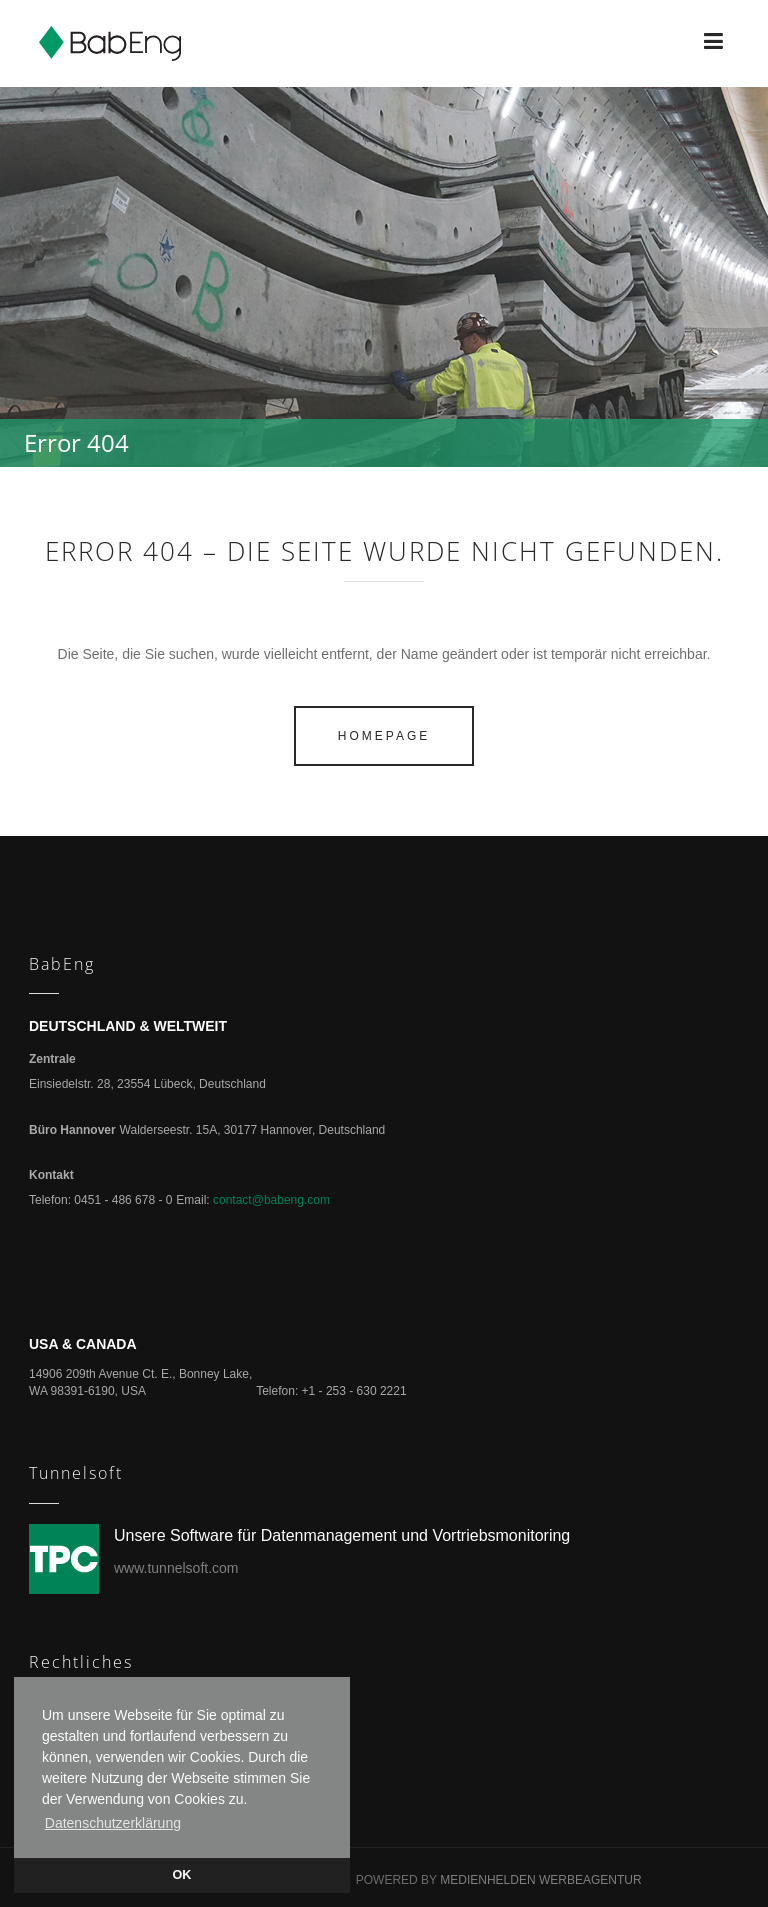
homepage (384, 736)
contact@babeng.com (271, 1200)
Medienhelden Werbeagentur (540, 1880)
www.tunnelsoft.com (176, 1568)
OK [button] (182, 1875)
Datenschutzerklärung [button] (113, 1823)
